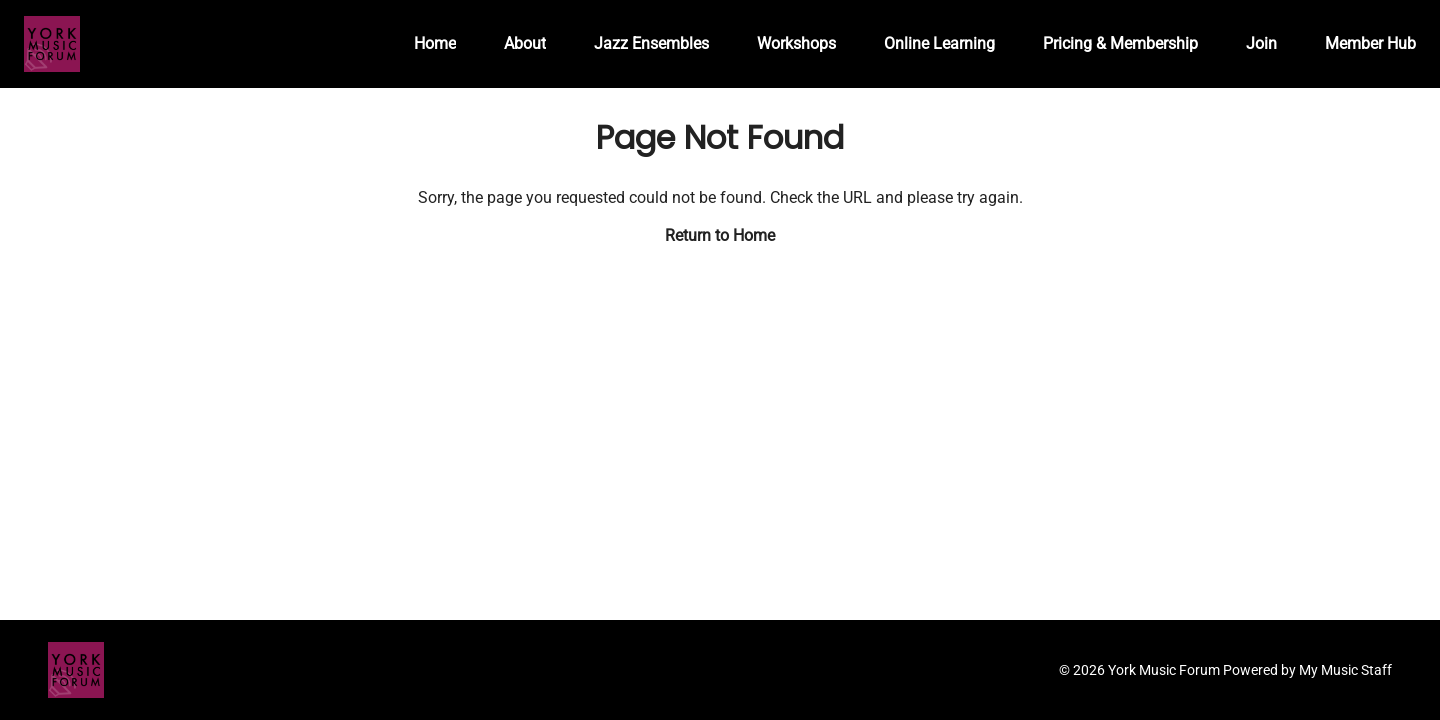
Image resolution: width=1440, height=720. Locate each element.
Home (435, 43)
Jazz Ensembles (651, 43)
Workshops (796, 43)
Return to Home (720, 235)
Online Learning (939, 43)
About (525, 43)
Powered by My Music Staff (1307, 670)
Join (1261, 43)
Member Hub (1370, 43)
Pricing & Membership (1120, 43)
